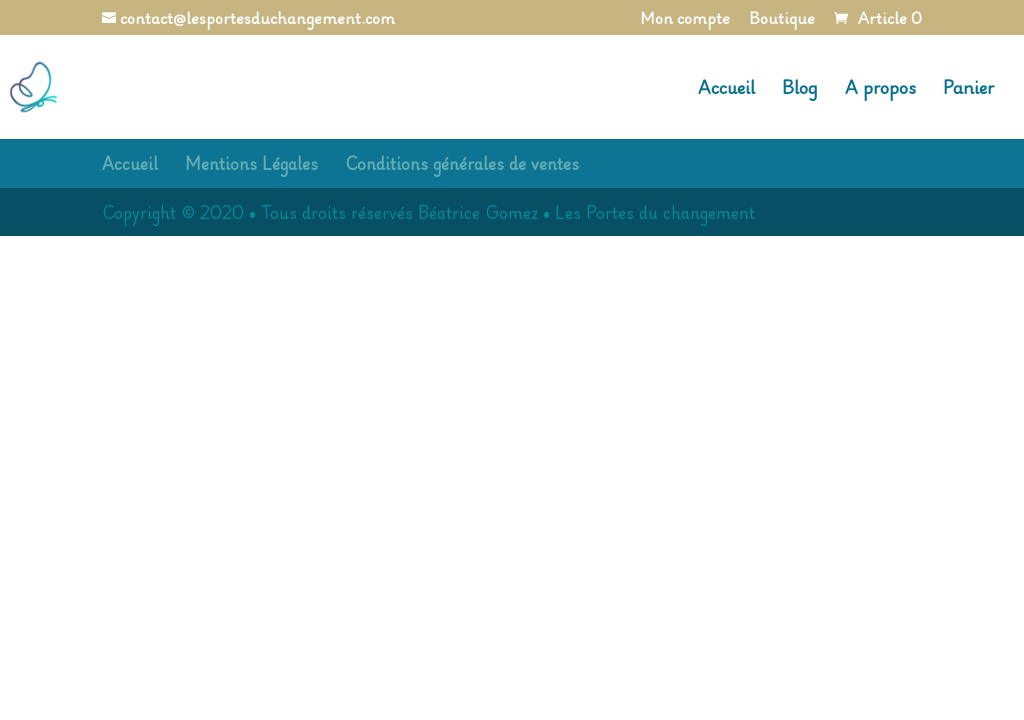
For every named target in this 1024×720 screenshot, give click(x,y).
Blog (800, 90)
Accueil (726, 90)
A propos (880, 90)
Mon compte (685, 20)
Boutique (782, 20)
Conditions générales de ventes (462, 163)
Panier (968, 90)
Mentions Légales (251, 163)
